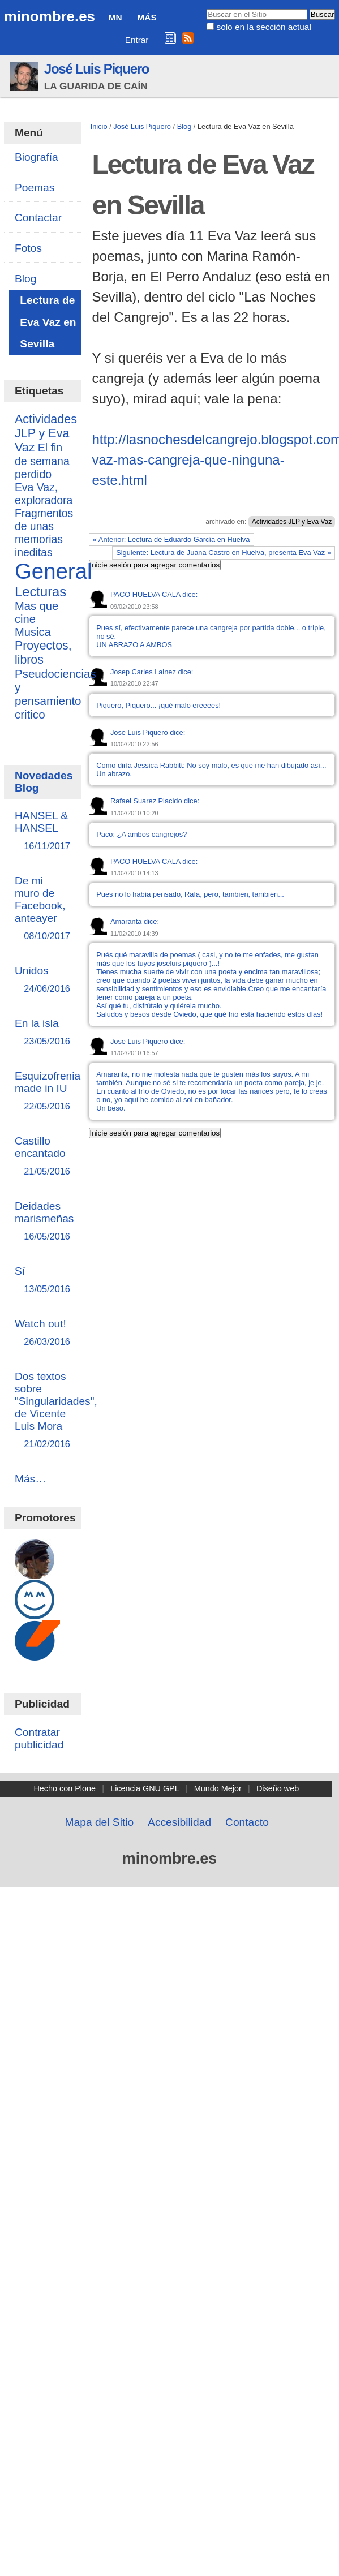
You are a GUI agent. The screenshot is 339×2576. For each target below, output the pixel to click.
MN (115, 17)
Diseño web (277, 1788)
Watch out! (42, 1333)
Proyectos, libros (43, 652)
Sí (42, 1280)
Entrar (137, 40)
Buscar (206, 8)
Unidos (42, 980)
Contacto (247, 1822)
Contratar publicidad (39, 1738)
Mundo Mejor (218, 1788)
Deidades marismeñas (44, 1222)
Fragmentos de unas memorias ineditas (44, 532)
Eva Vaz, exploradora (43, 493)
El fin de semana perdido (42, 460)
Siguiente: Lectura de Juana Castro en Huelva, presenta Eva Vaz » (223, 552)
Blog (184, 126)
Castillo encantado (42, 1157)
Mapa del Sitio (99, 1822)
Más (147, 17)
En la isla (42, 1032)
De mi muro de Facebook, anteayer (42, 909)
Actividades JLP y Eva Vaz (292, 522)
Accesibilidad (179, 1822)
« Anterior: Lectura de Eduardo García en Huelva (171, 539)
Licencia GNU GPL (144, 1788)
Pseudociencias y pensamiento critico (55, 694)
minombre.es (49, 16)
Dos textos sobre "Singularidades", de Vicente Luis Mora (56, 1410)
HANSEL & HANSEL (42, 831)
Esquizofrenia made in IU (47, 1091)
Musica (33, 632)
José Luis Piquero (96, 68)
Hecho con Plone (64, 1788)
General (53, 571)
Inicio (99, 126)
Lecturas (40, 591)
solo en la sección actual (263, 27)
